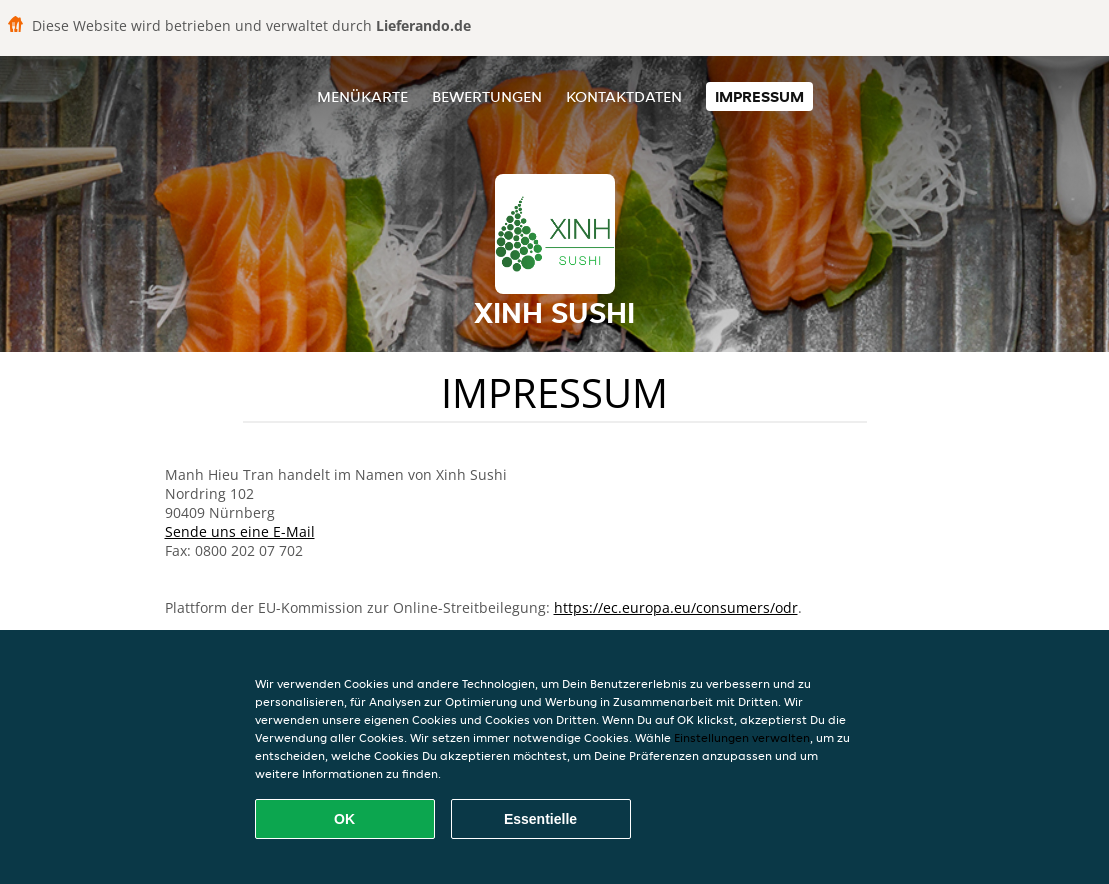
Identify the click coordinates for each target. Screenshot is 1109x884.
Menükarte (362, 96)
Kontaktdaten (624, 96)
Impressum (759, 96)
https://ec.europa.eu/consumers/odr (676, 607)
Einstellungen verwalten (742, 737)
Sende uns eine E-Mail (240, 531)
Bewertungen (487, 96)
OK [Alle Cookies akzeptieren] (344, 819)
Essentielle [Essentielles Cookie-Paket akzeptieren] (540, 819)
